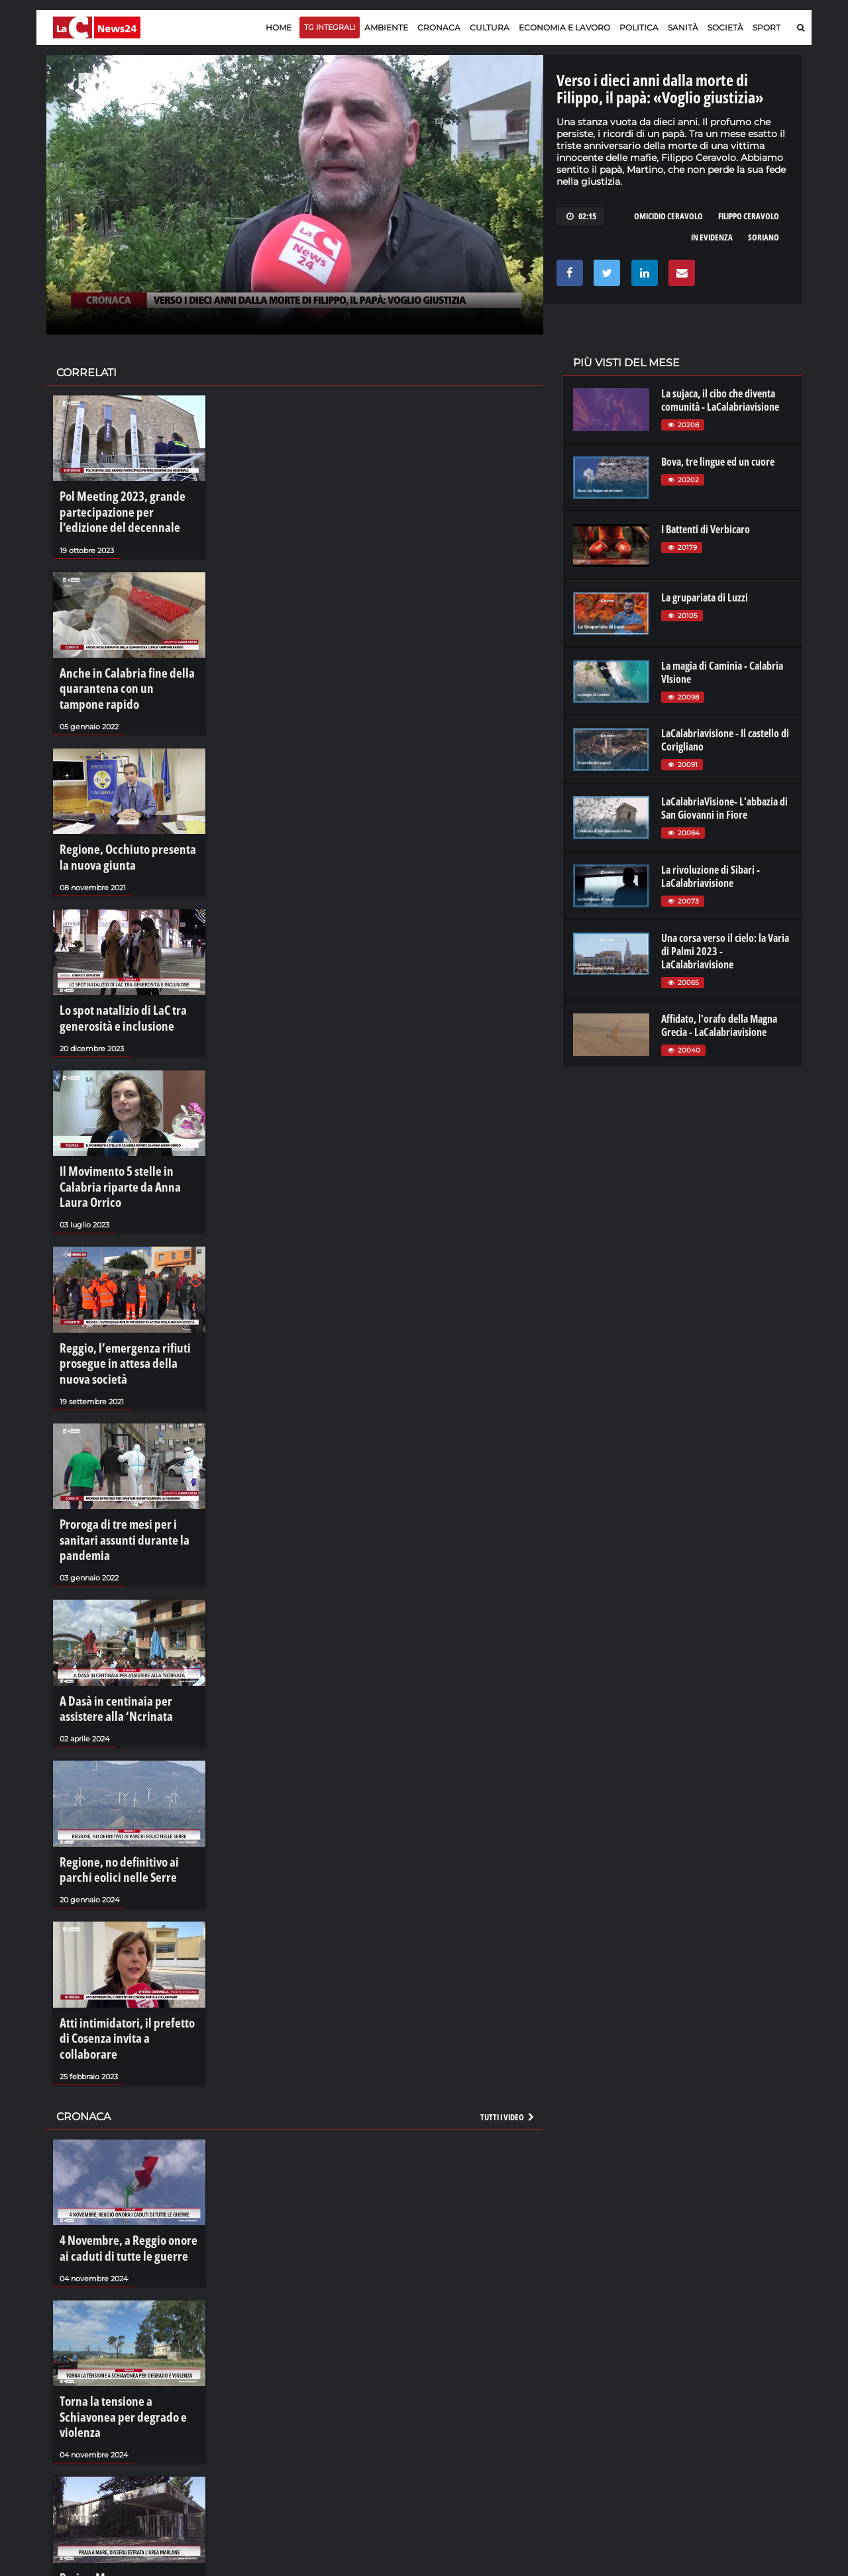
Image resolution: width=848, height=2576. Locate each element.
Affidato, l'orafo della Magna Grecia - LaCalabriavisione (719, 1025)
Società (725, 27)
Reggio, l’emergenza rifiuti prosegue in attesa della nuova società (121, 1297)
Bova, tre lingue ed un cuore (717, 461)
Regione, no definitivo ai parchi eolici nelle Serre (123, 1762)
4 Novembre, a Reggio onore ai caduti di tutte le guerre (122, 2108)
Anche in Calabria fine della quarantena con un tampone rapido (117, 674)
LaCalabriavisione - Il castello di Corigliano (725, 740)
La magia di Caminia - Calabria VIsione (722, 672)
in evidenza (712, 237)
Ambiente (386, 27)
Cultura (489, 27)
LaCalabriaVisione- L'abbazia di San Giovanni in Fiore (724, 808)
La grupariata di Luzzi (704, 597)
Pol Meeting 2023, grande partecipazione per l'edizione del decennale (126, 508)
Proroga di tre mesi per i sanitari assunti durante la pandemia (125, 1457)
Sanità (683, 27)
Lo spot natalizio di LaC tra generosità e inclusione (113, 986)
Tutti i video (508, 1980)
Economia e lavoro (564, 27)
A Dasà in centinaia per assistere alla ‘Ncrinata (124, 1609)
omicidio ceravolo (668, 216)
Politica (639, 27)
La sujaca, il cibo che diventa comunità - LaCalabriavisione (720, 400)
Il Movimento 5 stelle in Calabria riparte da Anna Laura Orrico (125, 1139)
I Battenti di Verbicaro (705, 529)
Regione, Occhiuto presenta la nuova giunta (120, 833)
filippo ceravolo (748, 216)
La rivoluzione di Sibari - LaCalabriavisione (710, 876)
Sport (766, 27)
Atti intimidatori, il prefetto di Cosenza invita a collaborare (121, 1915)
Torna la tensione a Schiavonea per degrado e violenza (122, 2261)
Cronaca (438, 27)
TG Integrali (329, 27)
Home (279, 27)
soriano (763, 237)
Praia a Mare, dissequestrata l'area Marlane (117, 2414)
